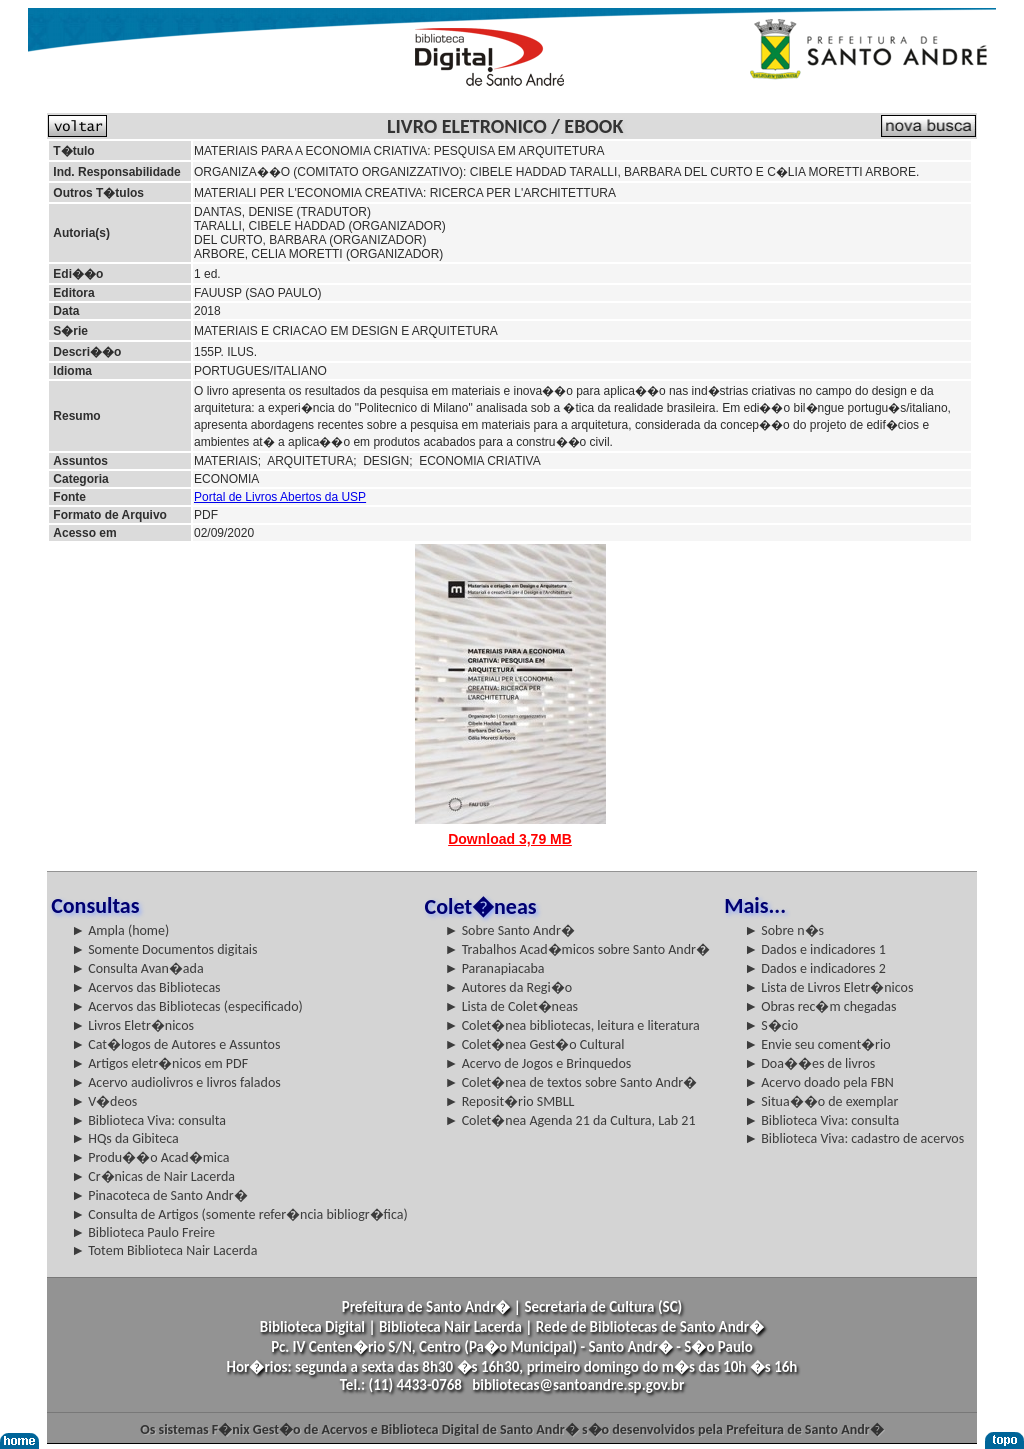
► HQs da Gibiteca (125, 1138)
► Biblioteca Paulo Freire (143, 1232)
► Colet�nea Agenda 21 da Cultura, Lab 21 (570, 1120)
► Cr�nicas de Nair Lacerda (153, 1176)
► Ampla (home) (120, 930)
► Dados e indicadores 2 (815, 968)
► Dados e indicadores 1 (815, 949)
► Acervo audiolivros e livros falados (176, 1082)
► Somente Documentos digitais (164, 949)
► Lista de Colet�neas (511, 1006)
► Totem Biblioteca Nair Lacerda (164, 1250)
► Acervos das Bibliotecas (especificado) (187, 1006)
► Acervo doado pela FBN (819, 1082)
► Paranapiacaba (495, 968)
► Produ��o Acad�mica (150, 1157)
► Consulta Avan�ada (137, 968)
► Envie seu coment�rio (817, 1044)
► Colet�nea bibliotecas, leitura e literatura (572, 1025)
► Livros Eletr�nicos (132, 1025)
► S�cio (771, 1025)
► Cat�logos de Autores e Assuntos (175, 1044)
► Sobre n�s (784, 930)
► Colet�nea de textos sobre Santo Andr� (571, 1082)
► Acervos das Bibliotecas (145, 987)
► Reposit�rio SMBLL (510, 1101)
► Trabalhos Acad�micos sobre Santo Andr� (577, 949)
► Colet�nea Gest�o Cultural (535, 1044)
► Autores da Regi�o (508, 987)
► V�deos (104, 1101)
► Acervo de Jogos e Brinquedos (538, 1063)
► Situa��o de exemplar (821, 1101)
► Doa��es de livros (809, 1063)
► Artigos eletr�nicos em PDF (159, 1063)
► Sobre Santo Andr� (510, 930)
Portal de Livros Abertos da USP (280, 497)
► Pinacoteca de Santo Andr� (159, 1195)
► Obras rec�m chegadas (820, 1006)
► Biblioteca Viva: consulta (148, 1120)
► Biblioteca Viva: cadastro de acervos (854, 1138)
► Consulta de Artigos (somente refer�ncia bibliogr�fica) (239, 1214)
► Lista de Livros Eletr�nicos (828, 987)
